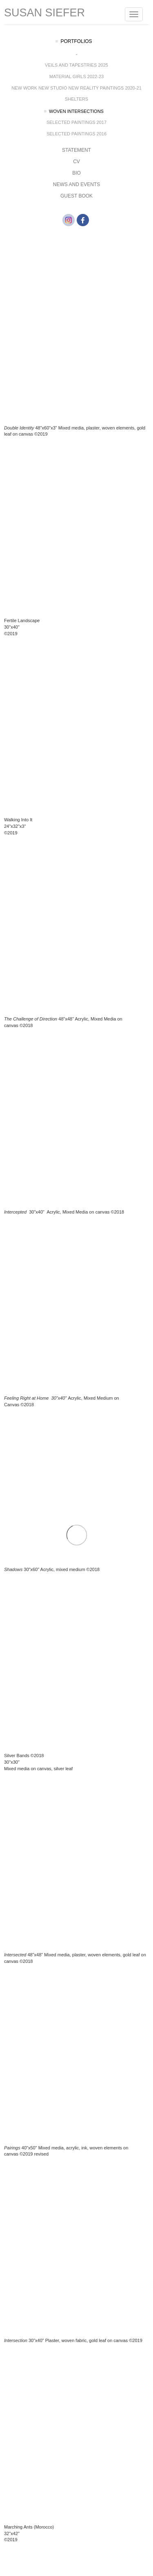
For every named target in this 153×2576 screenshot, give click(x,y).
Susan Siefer (44, 13)
